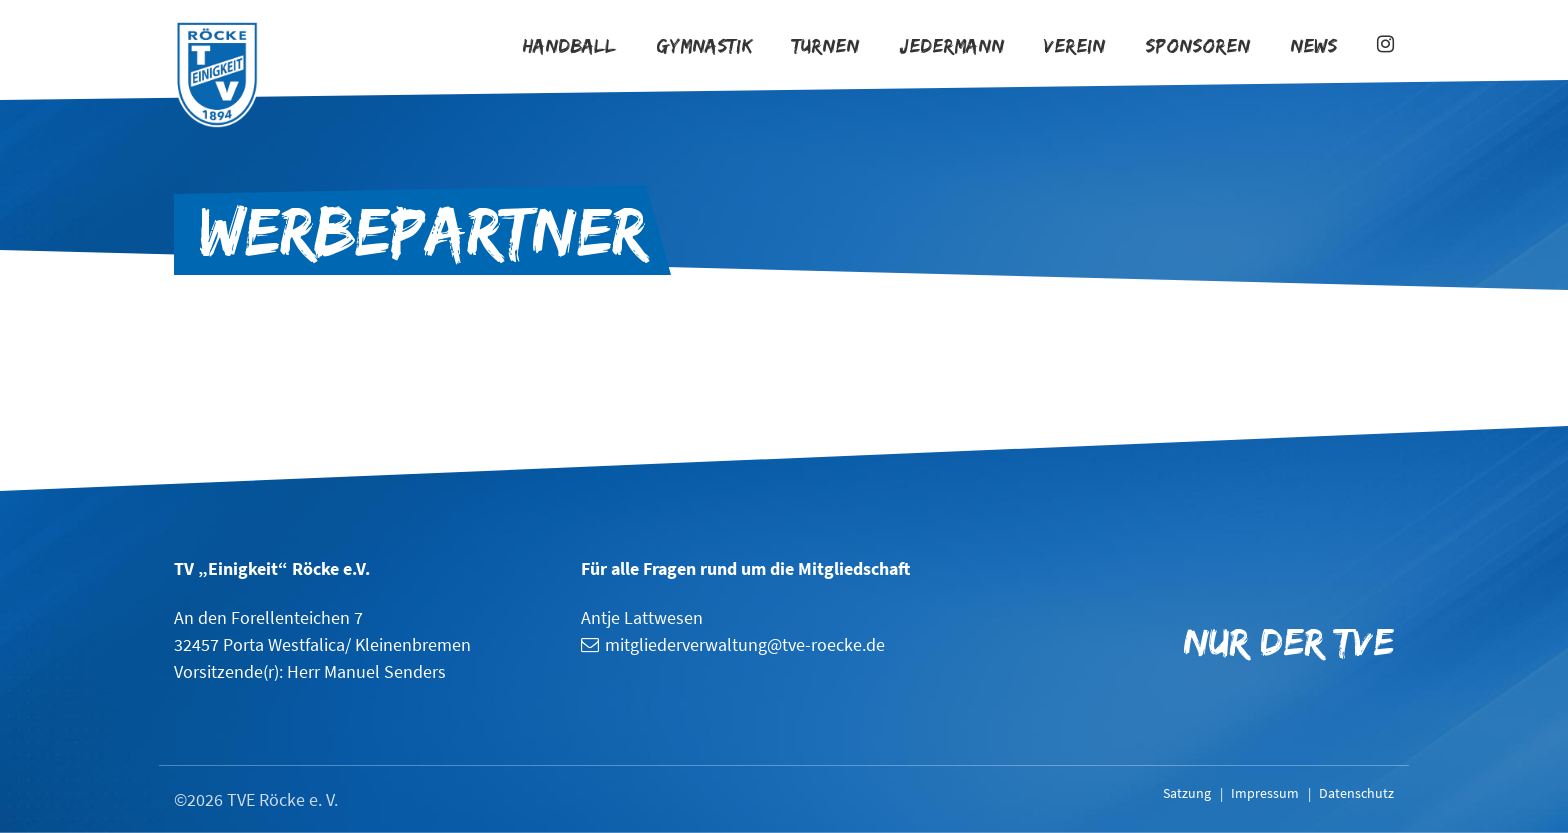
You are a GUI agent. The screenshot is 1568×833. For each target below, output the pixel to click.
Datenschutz (1356, 793)
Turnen (825, 45)
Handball (569, 45)
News (1313, 45)
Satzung (1187, 793)
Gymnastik (704, 45)
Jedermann (951, 45)
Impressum (1265, 793)
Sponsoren (1197, 45)
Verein (1074, 45)
